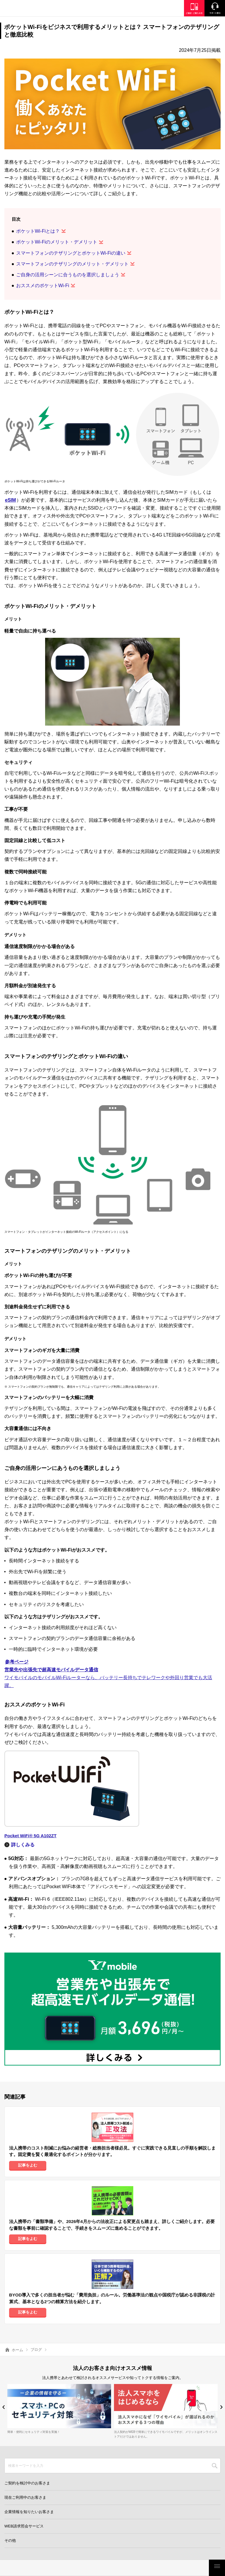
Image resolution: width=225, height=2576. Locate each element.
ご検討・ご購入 (146, 2568)
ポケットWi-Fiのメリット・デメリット (56, 241)
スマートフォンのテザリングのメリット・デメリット (72, 263)
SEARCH (214, 2465)
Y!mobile (34, 9)
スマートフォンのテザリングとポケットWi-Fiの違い (70, 253)
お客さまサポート (188, 2568)
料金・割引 (21, 2568)
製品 (63, 2568)
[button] (3, 2407)
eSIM (10, 500)
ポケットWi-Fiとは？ (38, 231)
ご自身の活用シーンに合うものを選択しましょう (67, 274)
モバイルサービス (104, 2568)
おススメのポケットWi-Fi (42, 285)
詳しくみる (23, 1844)
